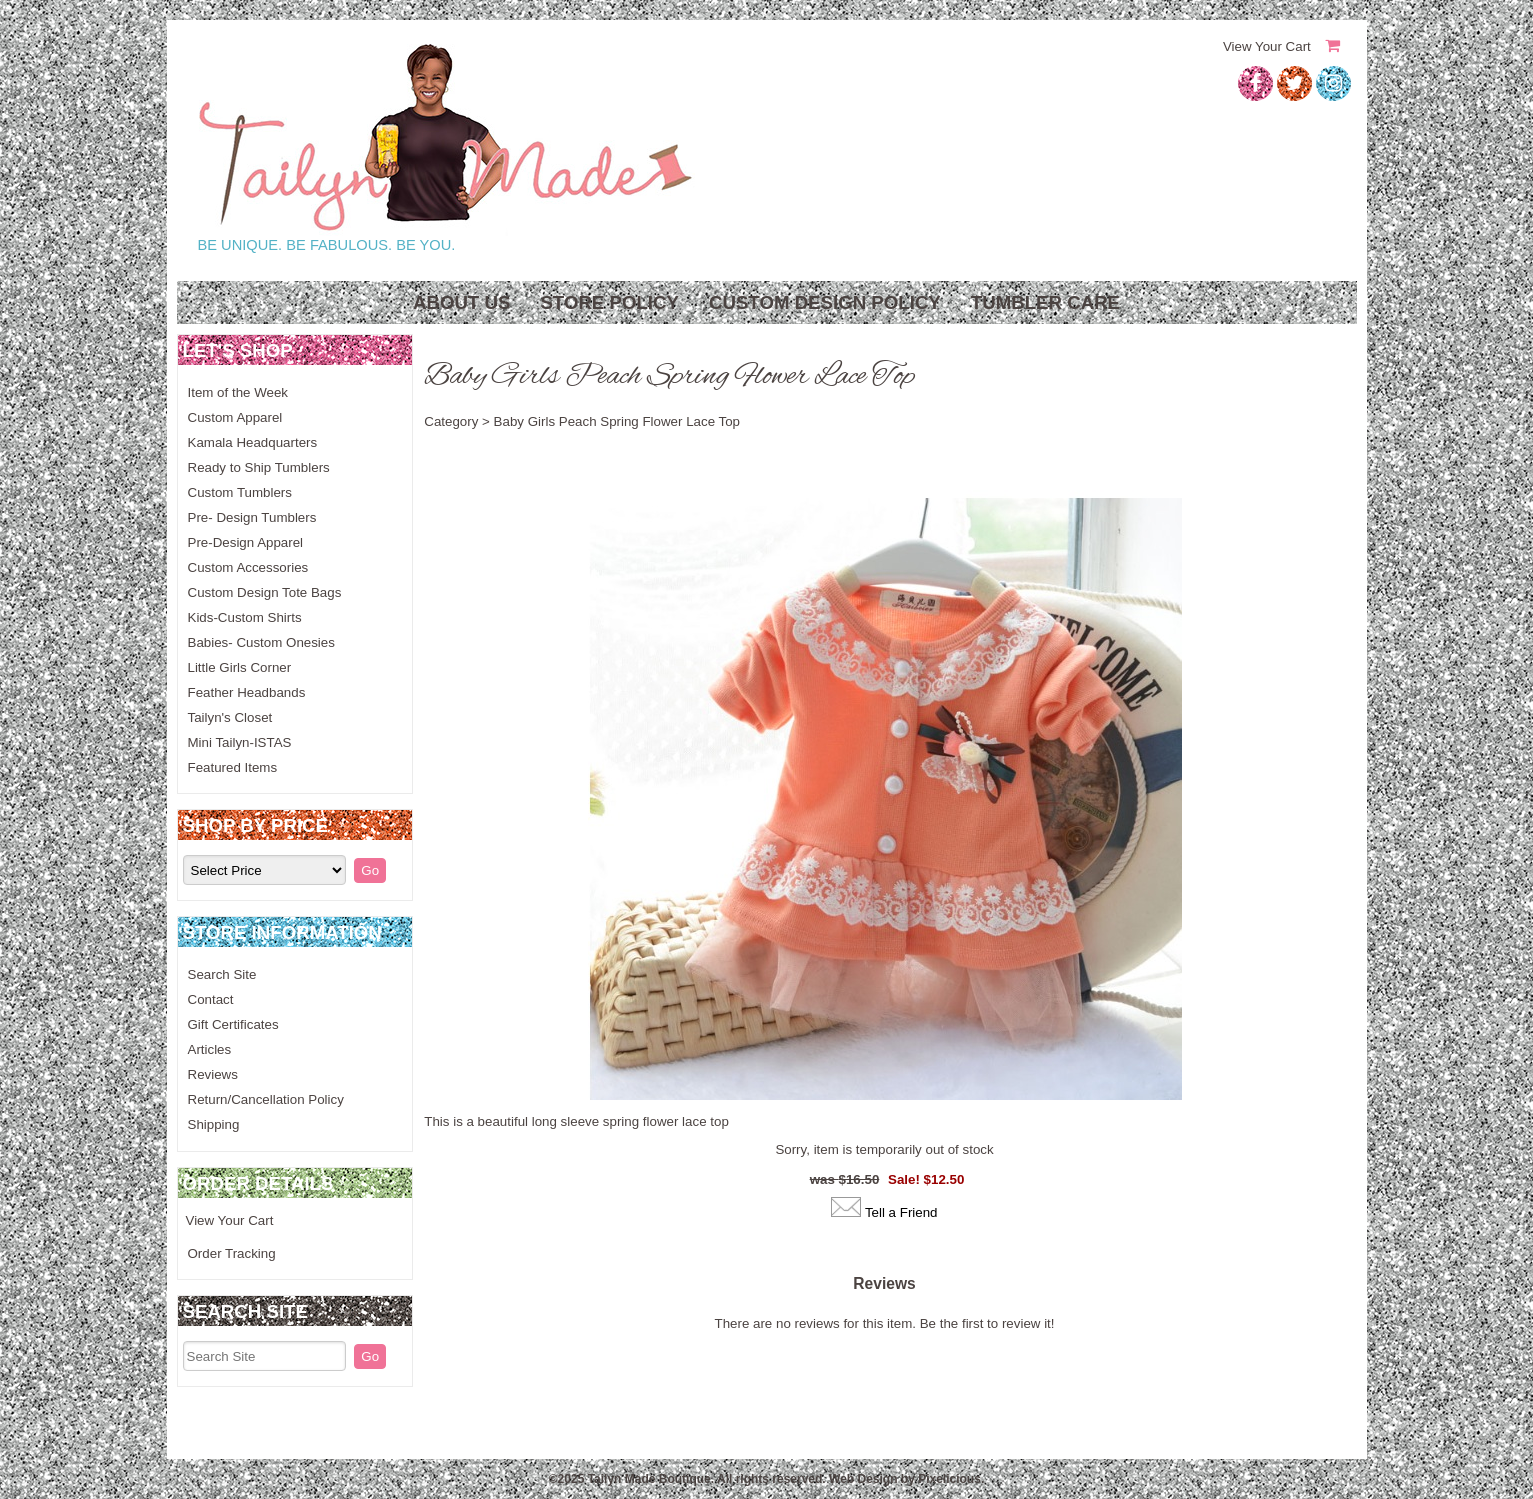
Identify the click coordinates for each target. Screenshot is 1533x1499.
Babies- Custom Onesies (261, 642)
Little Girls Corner (240, 667)
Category (451, 421)
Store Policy (609, 302)
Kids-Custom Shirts (245, 617)
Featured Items (233, 767)
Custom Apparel (235, 417)
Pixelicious (949, 1479)
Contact (211, 999)
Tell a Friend (901, 1212)
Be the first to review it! (987, 1323)
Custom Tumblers (240, 492)
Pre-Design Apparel (246, 542)
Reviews (213, 1074)
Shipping (214, 1124)
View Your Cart (1267, 46)
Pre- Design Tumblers (252, 517)
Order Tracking (232, 1253)
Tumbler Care (1045, 302)
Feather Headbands (247, 692)
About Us (461, 302)
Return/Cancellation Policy (266, 1099)
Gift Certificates (233, 1024)
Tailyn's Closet (230, 717)
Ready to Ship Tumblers (259, 467)
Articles (210, 1049)
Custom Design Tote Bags (265, 592)
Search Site (222, 974)
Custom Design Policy (825, 302)
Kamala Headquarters (253, 442)
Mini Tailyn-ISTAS (240, 742)
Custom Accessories (248, 567)
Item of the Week (238, 392)
